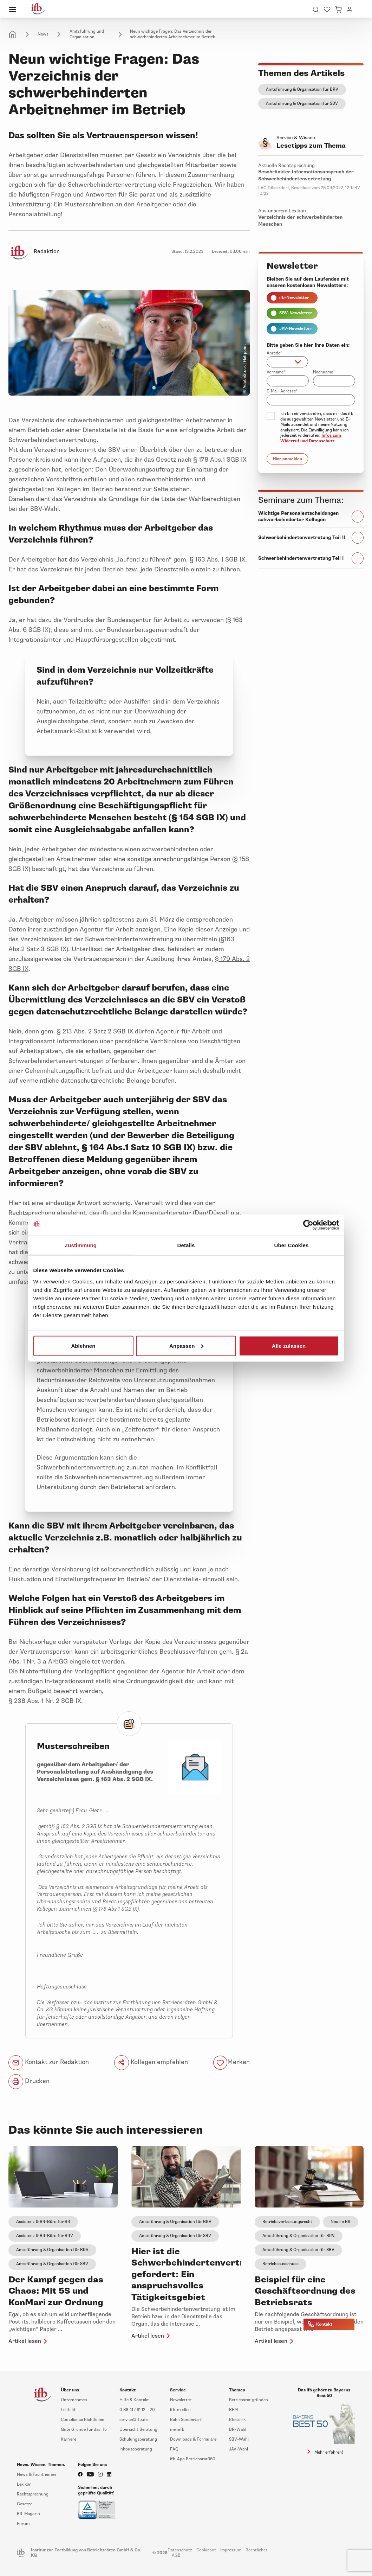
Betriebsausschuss (280, 2264)
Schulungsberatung (138, 2439)
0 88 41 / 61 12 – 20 (137, 2409)
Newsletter (180, 2400)
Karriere (68, 2439)
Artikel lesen (29, 2341)
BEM (233, 2409)
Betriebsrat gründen (248, 2400)
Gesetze (24, 2504)
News (43, 34)
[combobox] (287, 361)
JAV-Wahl (238, 2449)
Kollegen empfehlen (151, 2062)
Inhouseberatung (135, 2449)
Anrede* (274, 353)
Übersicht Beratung (138, 2429)
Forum (23, 2523)
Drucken (29, 2081)
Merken (238, 2062)
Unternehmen (74, 2400)
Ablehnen (83, 1345)
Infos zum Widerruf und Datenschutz (310, 438)
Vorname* (276, 372)
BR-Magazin (28, 2514)
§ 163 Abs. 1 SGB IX (217, 559)
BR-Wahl (237, 2429)
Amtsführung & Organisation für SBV (302, 103)
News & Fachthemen (36, 2474)
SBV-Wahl (239, 2439)
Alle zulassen (289, 1345)
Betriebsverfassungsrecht (287, 2221)
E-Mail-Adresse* (282, 391)
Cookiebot (206, 2550)
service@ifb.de (133, 2419)
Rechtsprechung (32, 2494)
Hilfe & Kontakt (134, 2400)
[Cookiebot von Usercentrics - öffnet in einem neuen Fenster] (308, 1225)
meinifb (177, 2429)
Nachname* (324, 372)
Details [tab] (186, 1245)
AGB (176, 2555)
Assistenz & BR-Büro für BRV (44, 2235)
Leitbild (68, 2409)
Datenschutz (180, 2550)
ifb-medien (180, 2409)
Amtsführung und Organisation (87, 34)
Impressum (230, 2550)
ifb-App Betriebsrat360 (192, 2459)
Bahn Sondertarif (186, 2419)
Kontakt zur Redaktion (48, 2062)
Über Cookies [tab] (291, 1245)
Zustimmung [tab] (81, 1245)
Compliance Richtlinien (82, 2419)
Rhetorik (237, 2419)
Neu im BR (341, 2221)
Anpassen (186, 1345)
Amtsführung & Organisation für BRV (302, 89)
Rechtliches (257, 2550)
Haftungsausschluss (61, 1986)
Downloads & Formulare (193, 2439)
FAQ (174, 2449)
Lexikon (24, 2484)
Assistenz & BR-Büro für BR (43, 2221)
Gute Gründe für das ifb (84, 2429)
